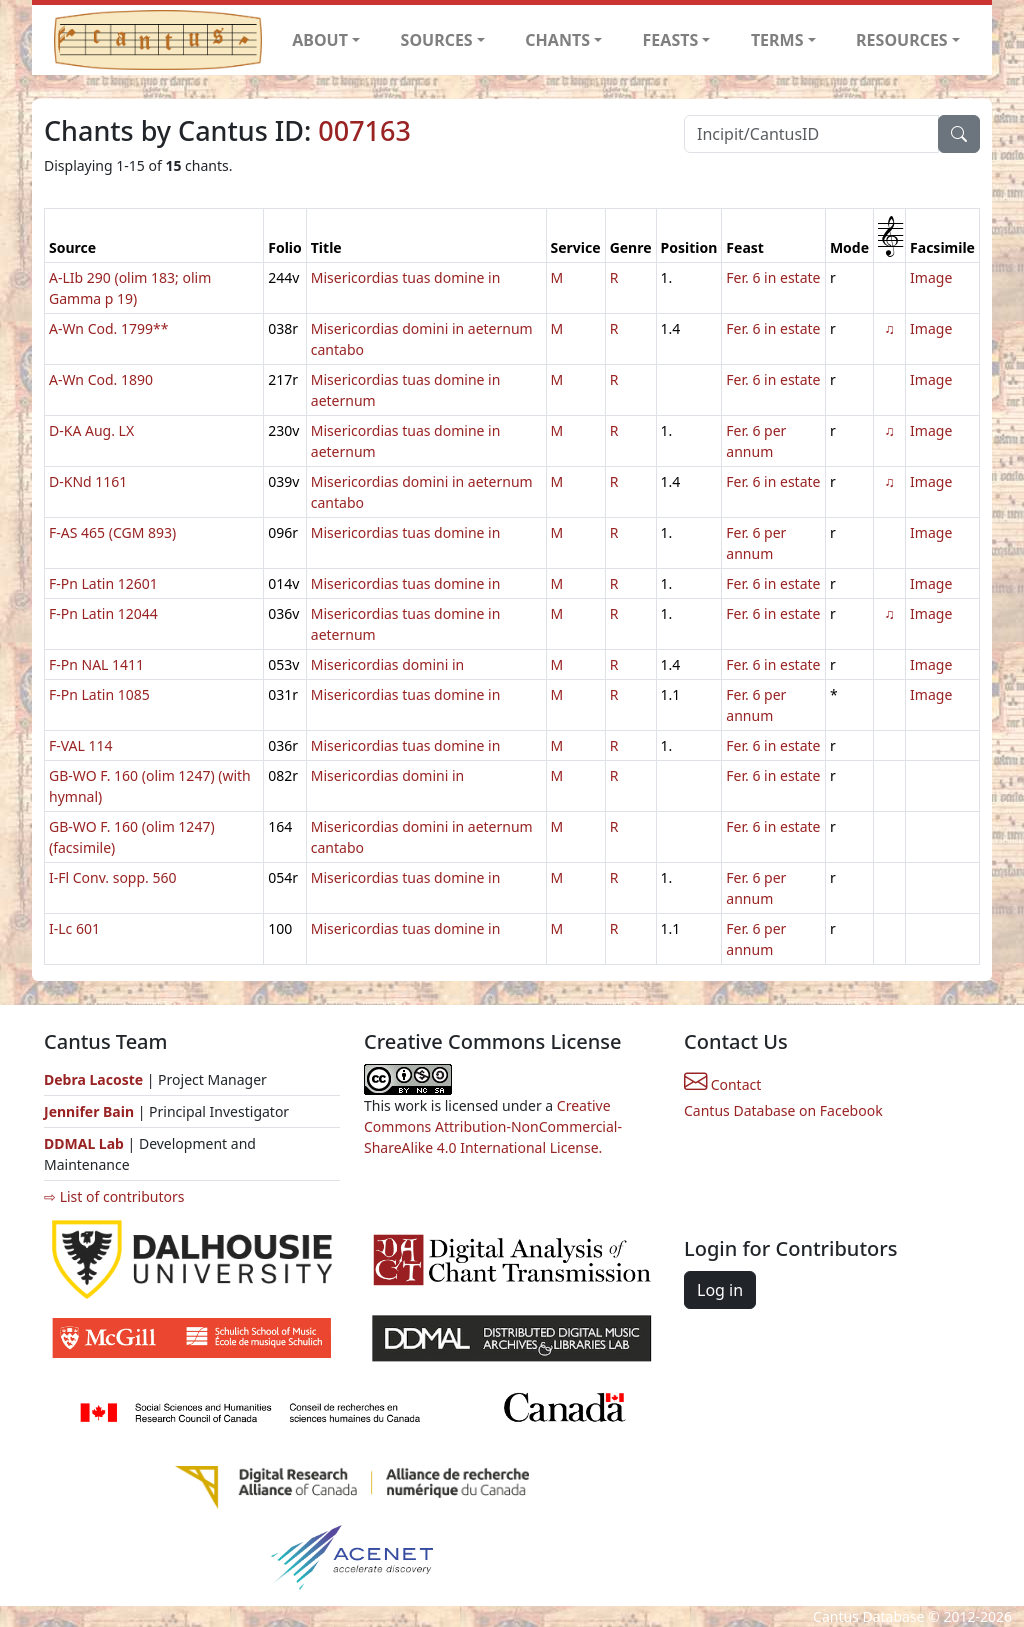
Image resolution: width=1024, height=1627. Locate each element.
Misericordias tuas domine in (406, 277)
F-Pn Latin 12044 (103, 613)
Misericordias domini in (387, 664)
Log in (720, 1290)
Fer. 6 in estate (773, 277)
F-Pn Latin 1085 (99, 694)
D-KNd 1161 (88, 481)
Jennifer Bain (91, 1111)
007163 (364, 130)
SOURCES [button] (437, 40)
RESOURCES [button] (902, 40)
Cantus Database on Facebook (783, 1110)
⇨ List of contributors (114, 1196)
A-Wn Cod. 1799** (108, 328)
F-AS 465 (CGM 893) (112, 532)
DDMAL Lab (84, 1143)
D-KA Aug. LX (91, 430)
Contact (722, 1084)
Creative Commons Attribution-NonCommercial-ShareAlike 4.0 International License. (493, 1126)
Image (931, 277)
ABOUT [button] (320, 40)
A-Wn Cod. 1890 (101, 379)
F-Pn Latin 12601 (103, 583)
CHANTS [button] (557, 40)
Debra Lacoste (93, 1079)
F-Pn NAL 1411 (96, 664)
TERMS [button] (777, 40)
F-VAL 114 (81, 745)
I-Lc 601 (74, 928)
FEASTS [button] (671, 40)
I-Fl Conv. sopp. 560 (113, 877)
